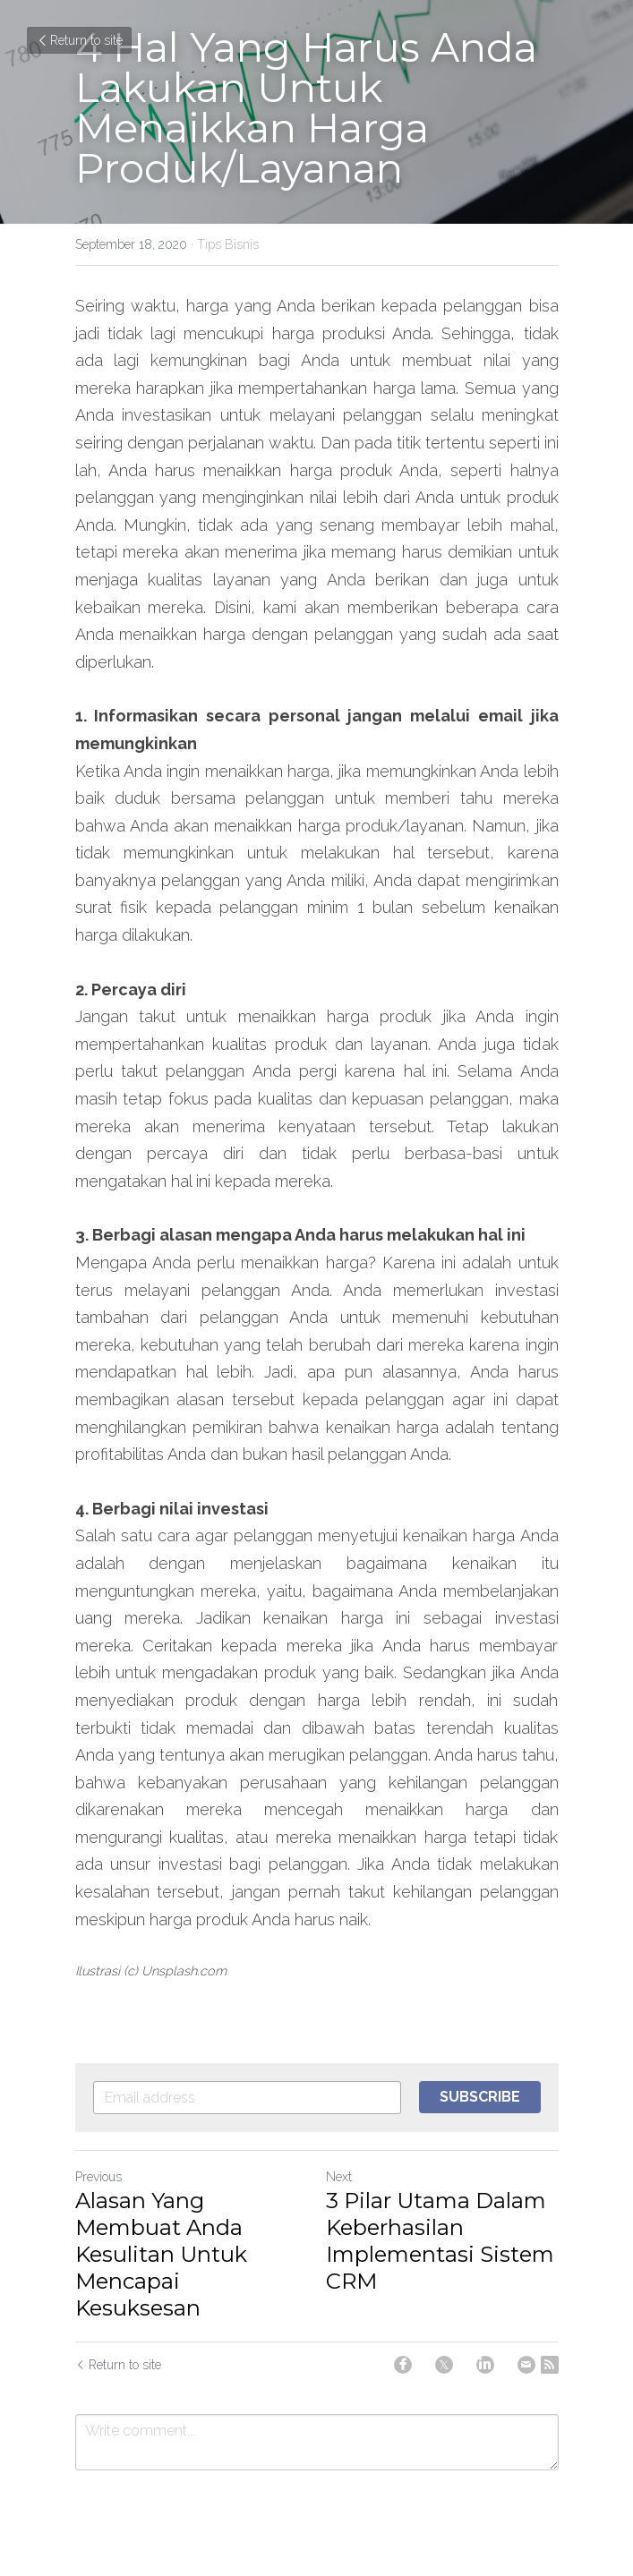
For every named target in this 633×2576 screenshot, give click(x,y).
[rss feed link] (550, 2365)
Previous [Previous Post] (98, 2177)
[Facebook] (403, 2365)
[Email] (526, 2365)
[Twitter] (444, 2365)
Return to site (79, 40)
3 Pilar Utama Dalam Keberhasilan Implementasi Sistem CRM (440, 2241)
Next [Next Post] (339, 2177)
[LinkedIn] (485, 2365)
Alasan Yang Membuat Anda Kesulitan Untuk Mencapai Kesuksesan (161, 2254)
